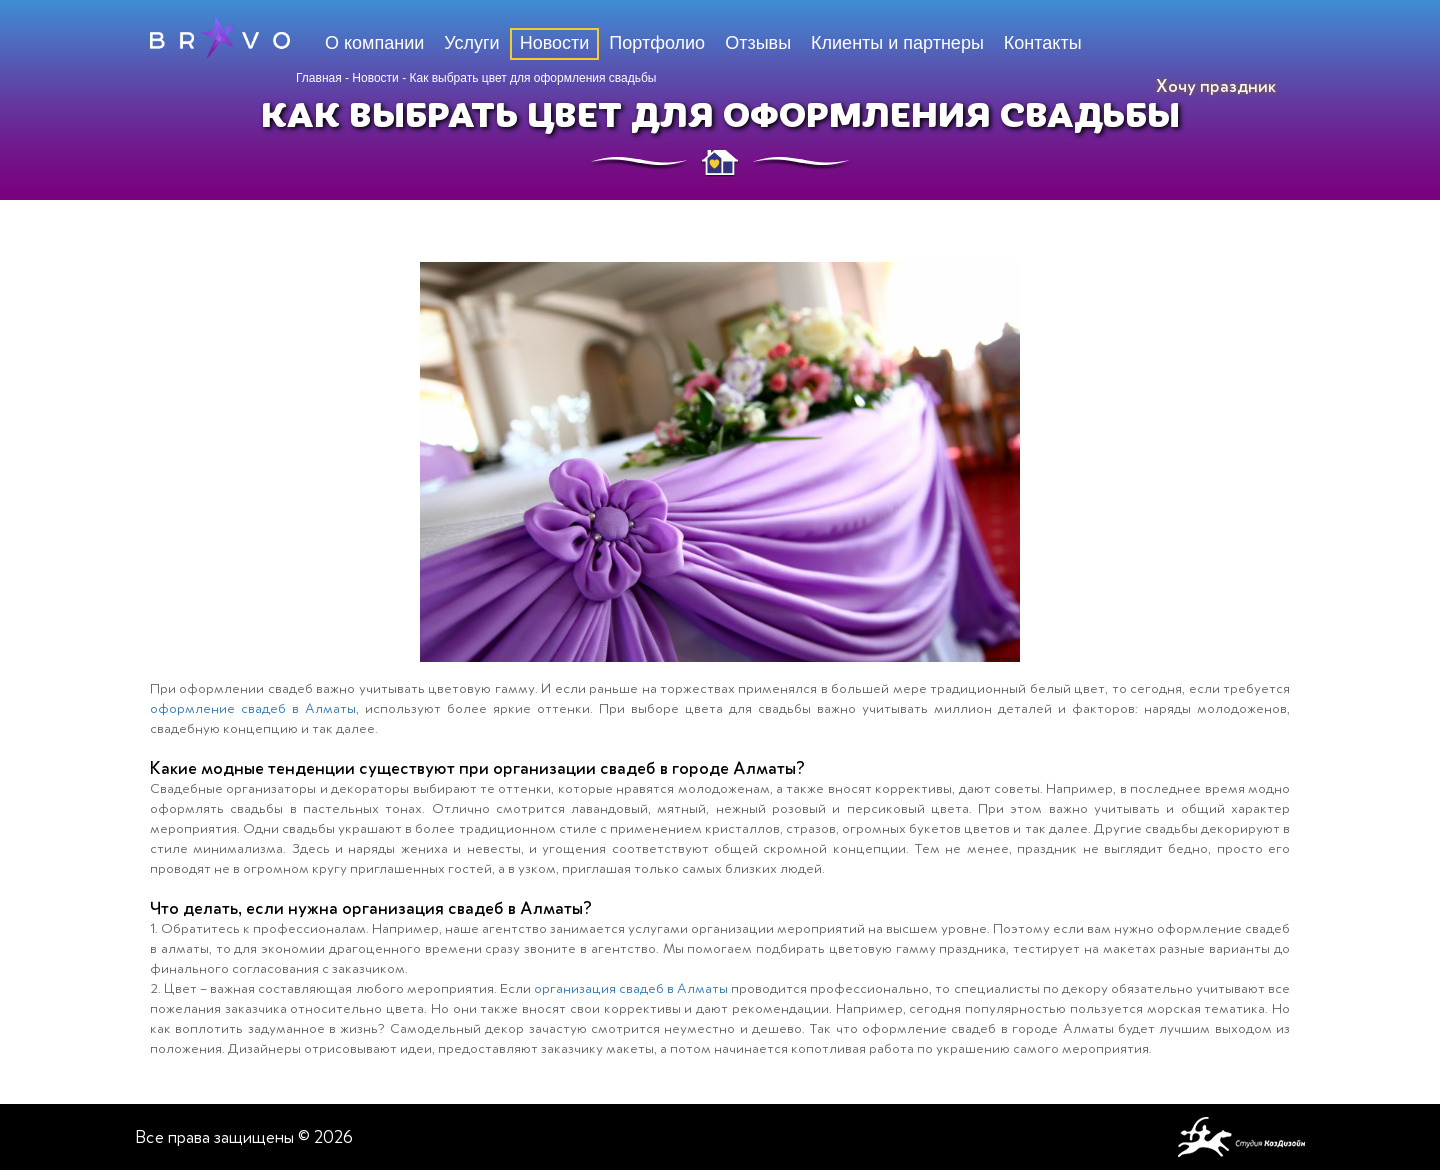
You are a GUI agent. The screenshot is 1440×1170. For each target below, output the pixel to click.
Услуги (471, 43)
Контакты (1043, 43)
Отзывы (758, 43)
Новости (375, 78)
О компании (374, 43)
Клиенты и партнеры (897, 43)
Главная (319, 78)
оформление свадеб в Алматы (253, 708)
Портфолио (657, 43)
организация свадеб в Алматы (631, 988)
